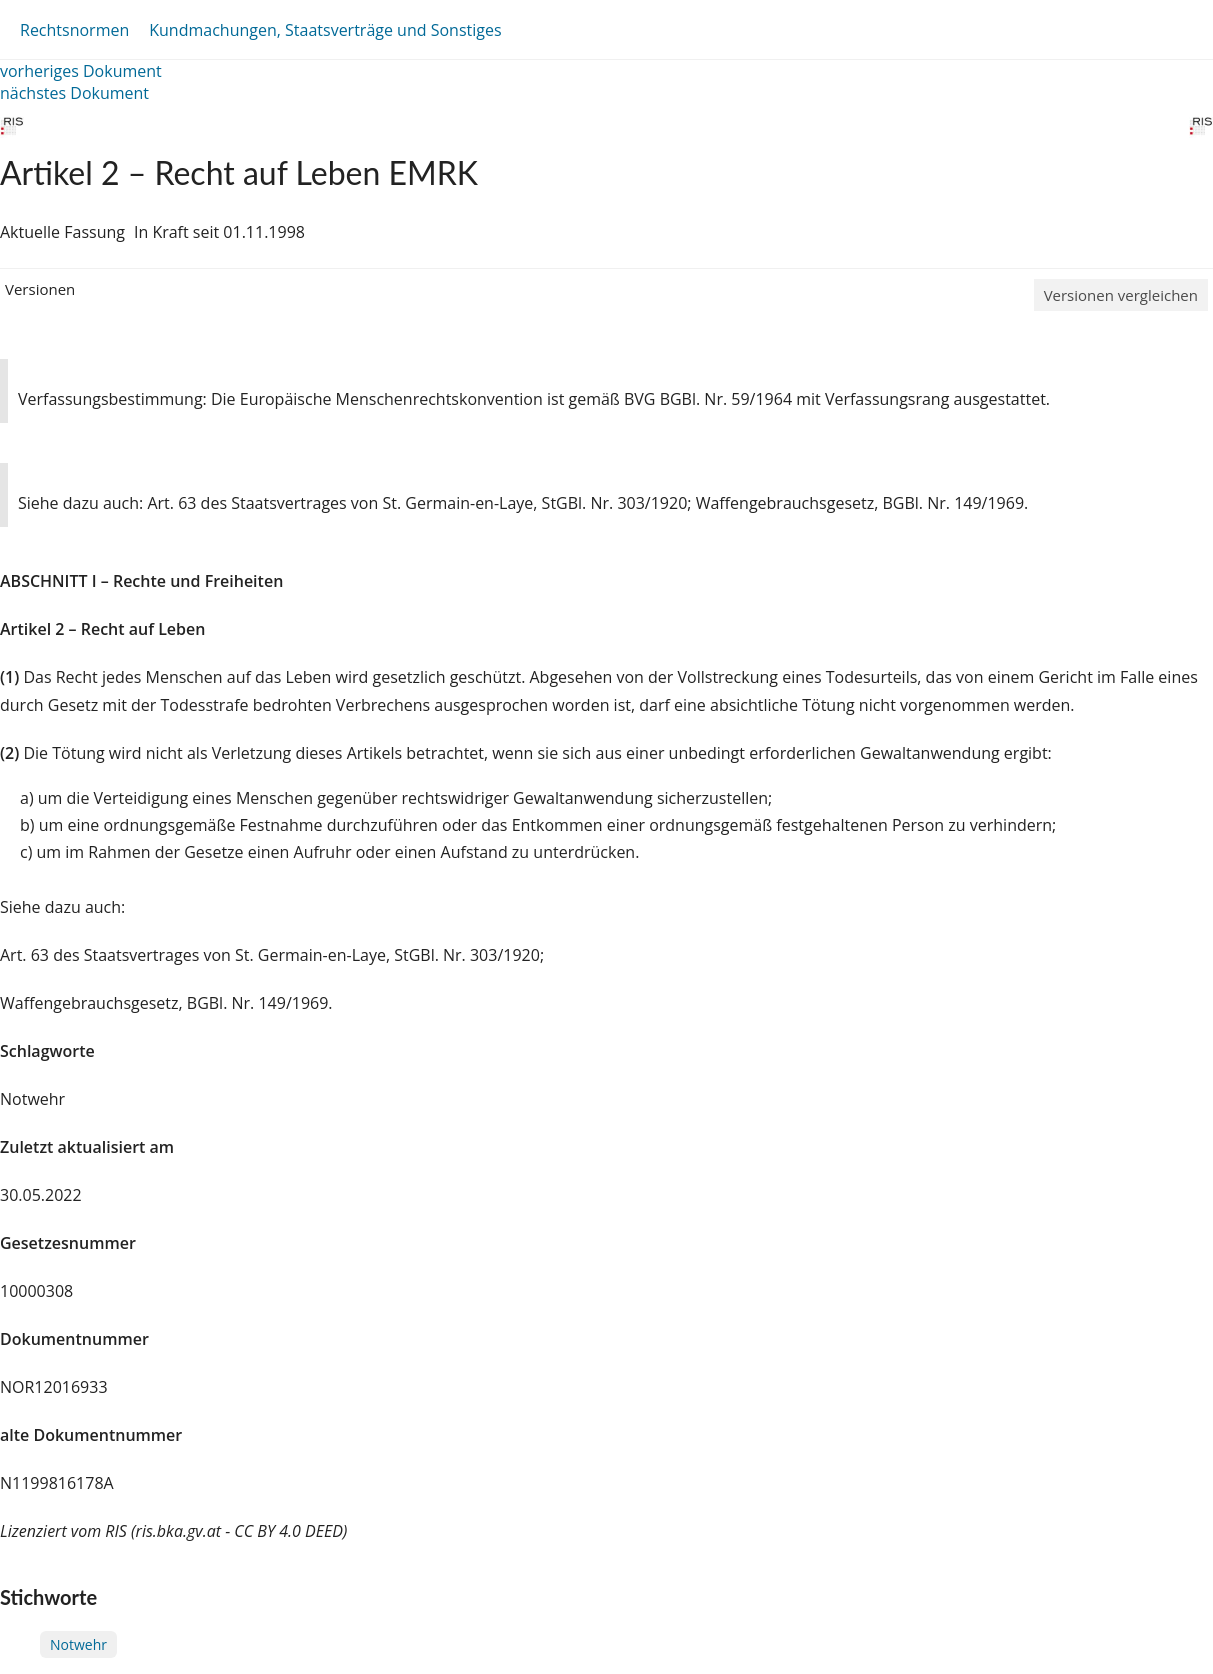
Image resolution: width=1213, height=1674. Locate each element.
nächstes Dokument (74, 93)
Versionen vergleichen (1121, 295)
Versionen (40, 289)
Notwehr (78, 1644)
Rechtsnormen (74, 30)
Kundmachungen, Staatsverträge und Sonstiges (325, 30)
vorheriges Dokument (81, 71)
